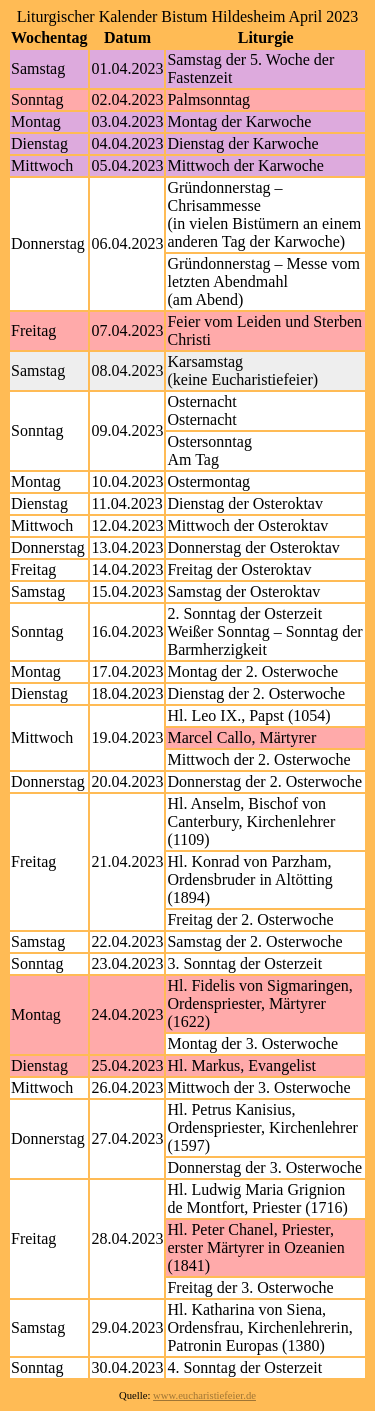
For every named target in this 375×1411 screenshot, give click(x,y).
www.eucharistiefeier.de (204, 1395)
